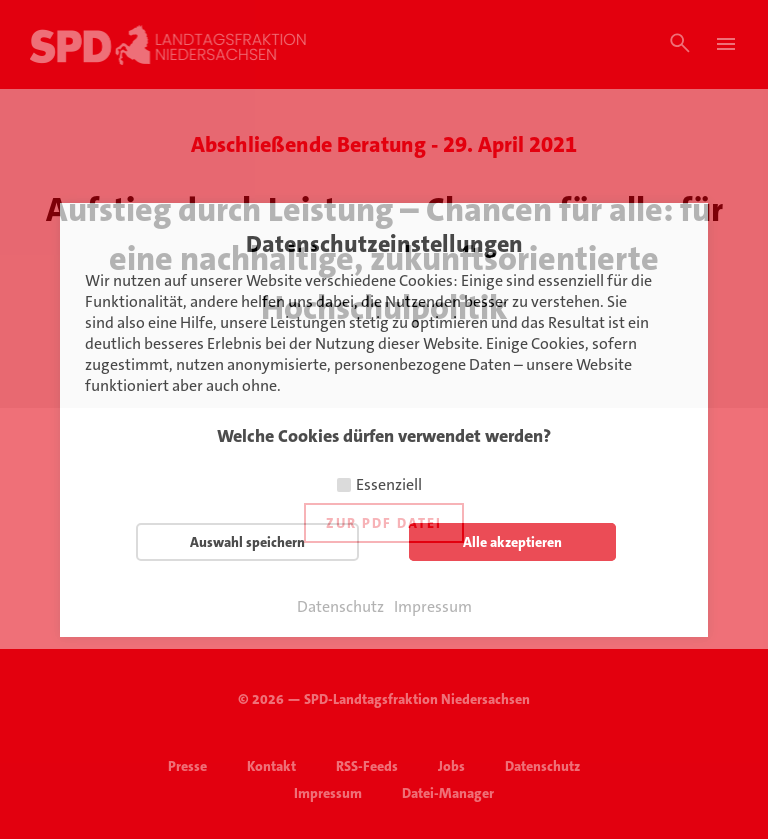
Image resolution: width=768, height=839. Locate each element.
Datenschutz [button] (340, 607)
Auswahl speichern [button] (247, 542)
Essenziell (389, 484)
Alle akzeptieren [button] (512, 542)
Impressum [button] (433, 607)
